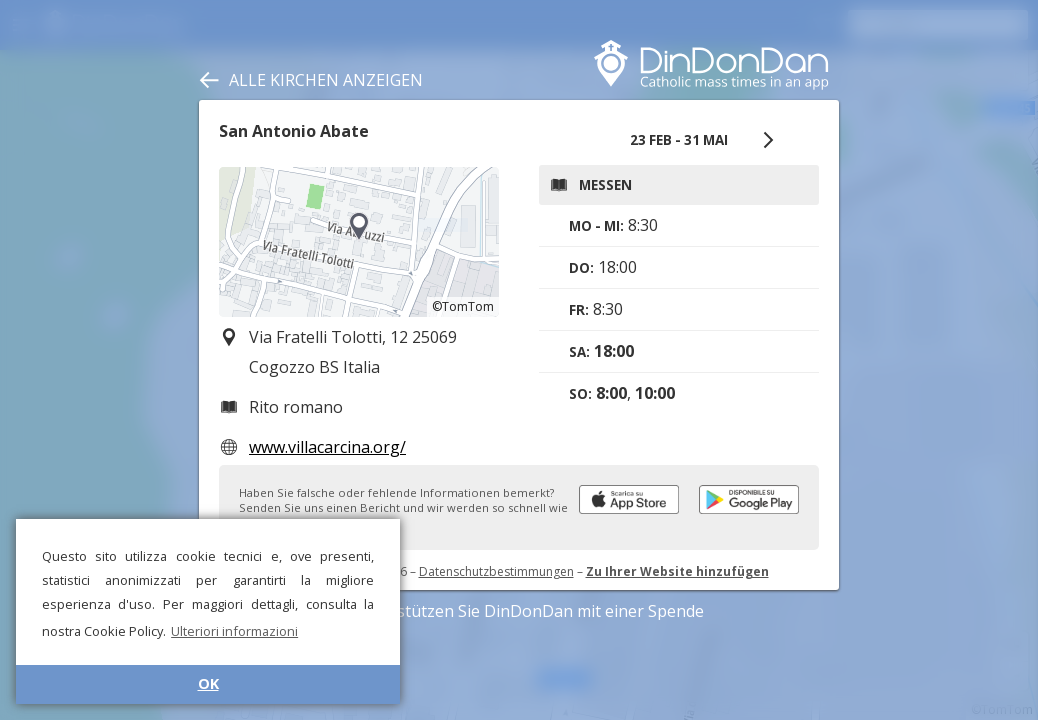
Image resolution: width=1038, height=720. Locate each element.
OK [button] (208, 683)
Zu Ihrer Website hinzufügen (677, 571)
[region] (359, 242)
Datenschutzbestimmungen (496, 571)
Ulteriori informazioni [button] (234, 631)
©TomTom (463, 306)
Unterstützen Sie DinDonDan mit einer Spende (519, 611)
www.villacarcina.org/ (327, 447)
